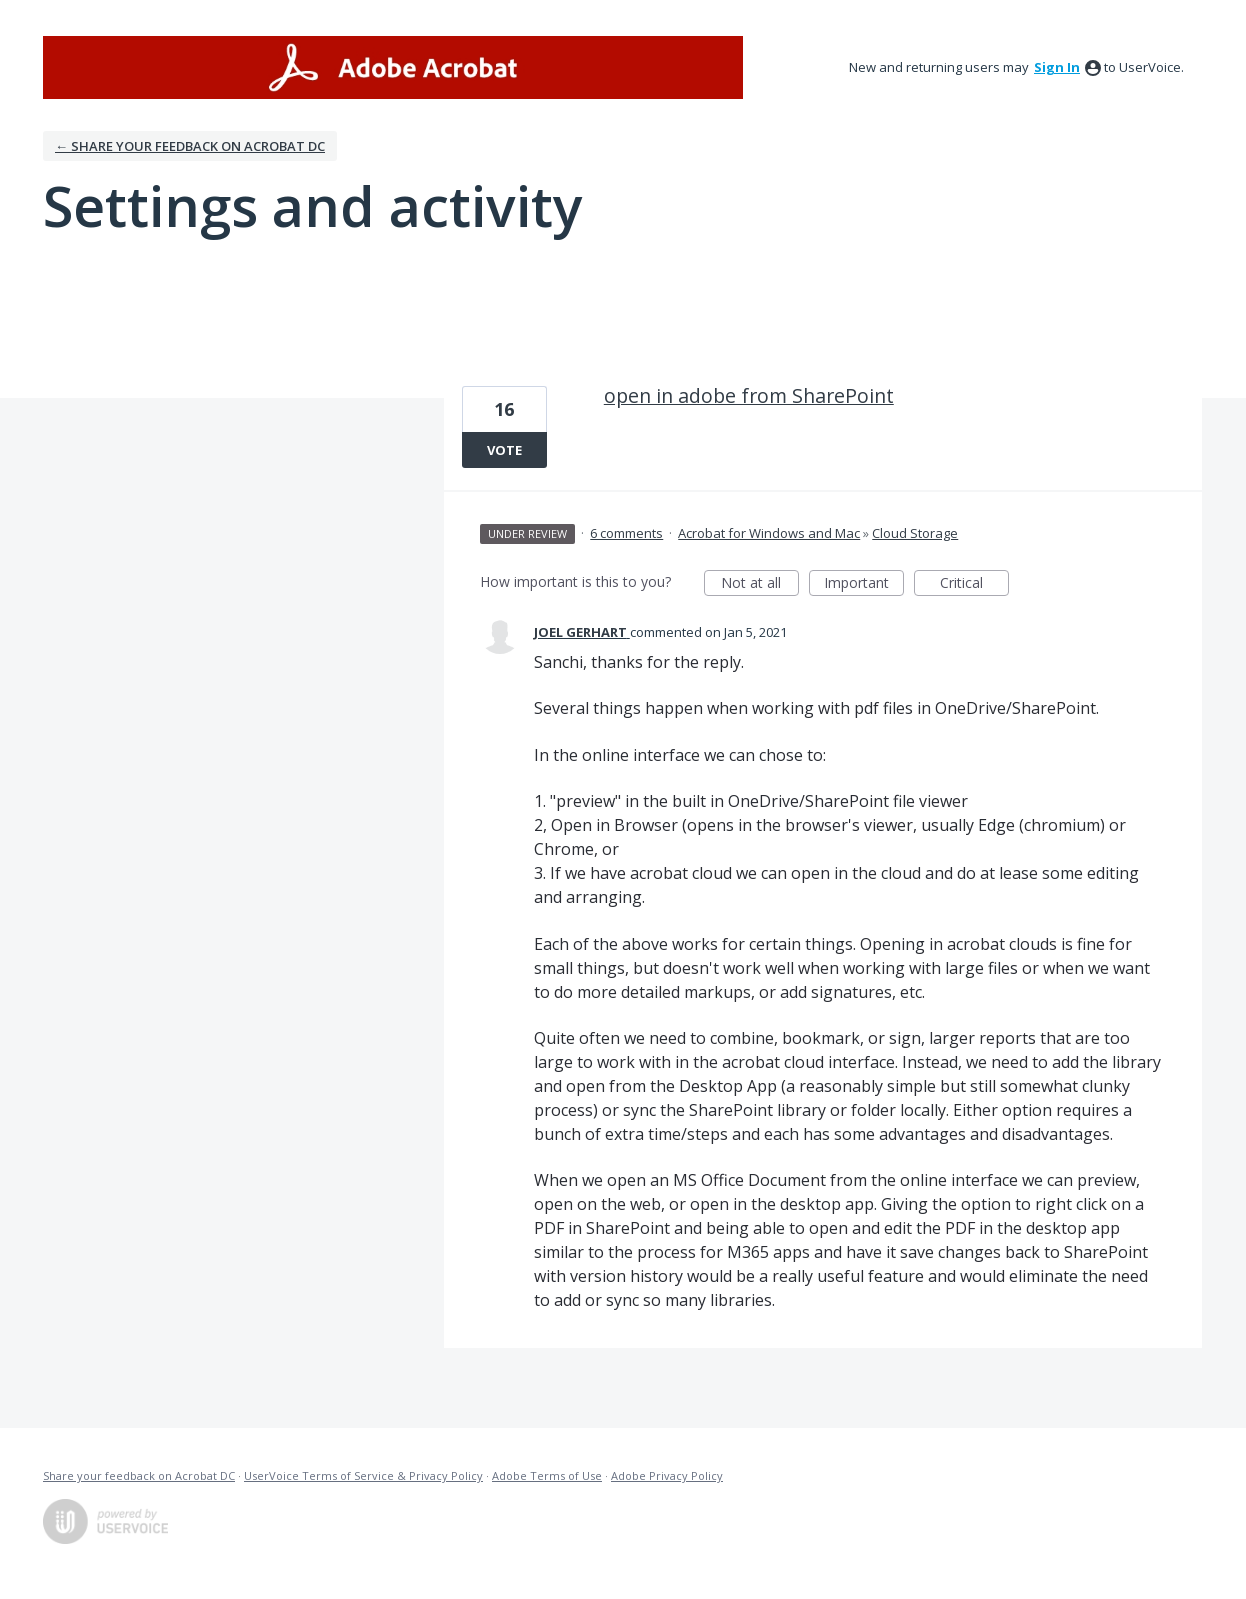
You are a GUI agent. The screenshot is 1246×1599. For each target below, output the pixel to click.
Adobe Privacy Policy (667, 1475)
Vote (504, 450)
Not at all (760, 584)
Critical (974, 584)
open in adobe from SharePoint (749, 395)
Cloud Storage (915, 533)
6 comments (626, 533)
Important (864, 584)
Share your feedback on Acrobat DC (139, 1475)
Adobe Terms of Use (547, 1475)
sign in (1057, 67)
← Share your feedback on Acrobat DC (190, 146)
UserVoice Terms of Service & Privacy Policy (363, 1475)
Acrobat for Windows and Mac (769, 533)
